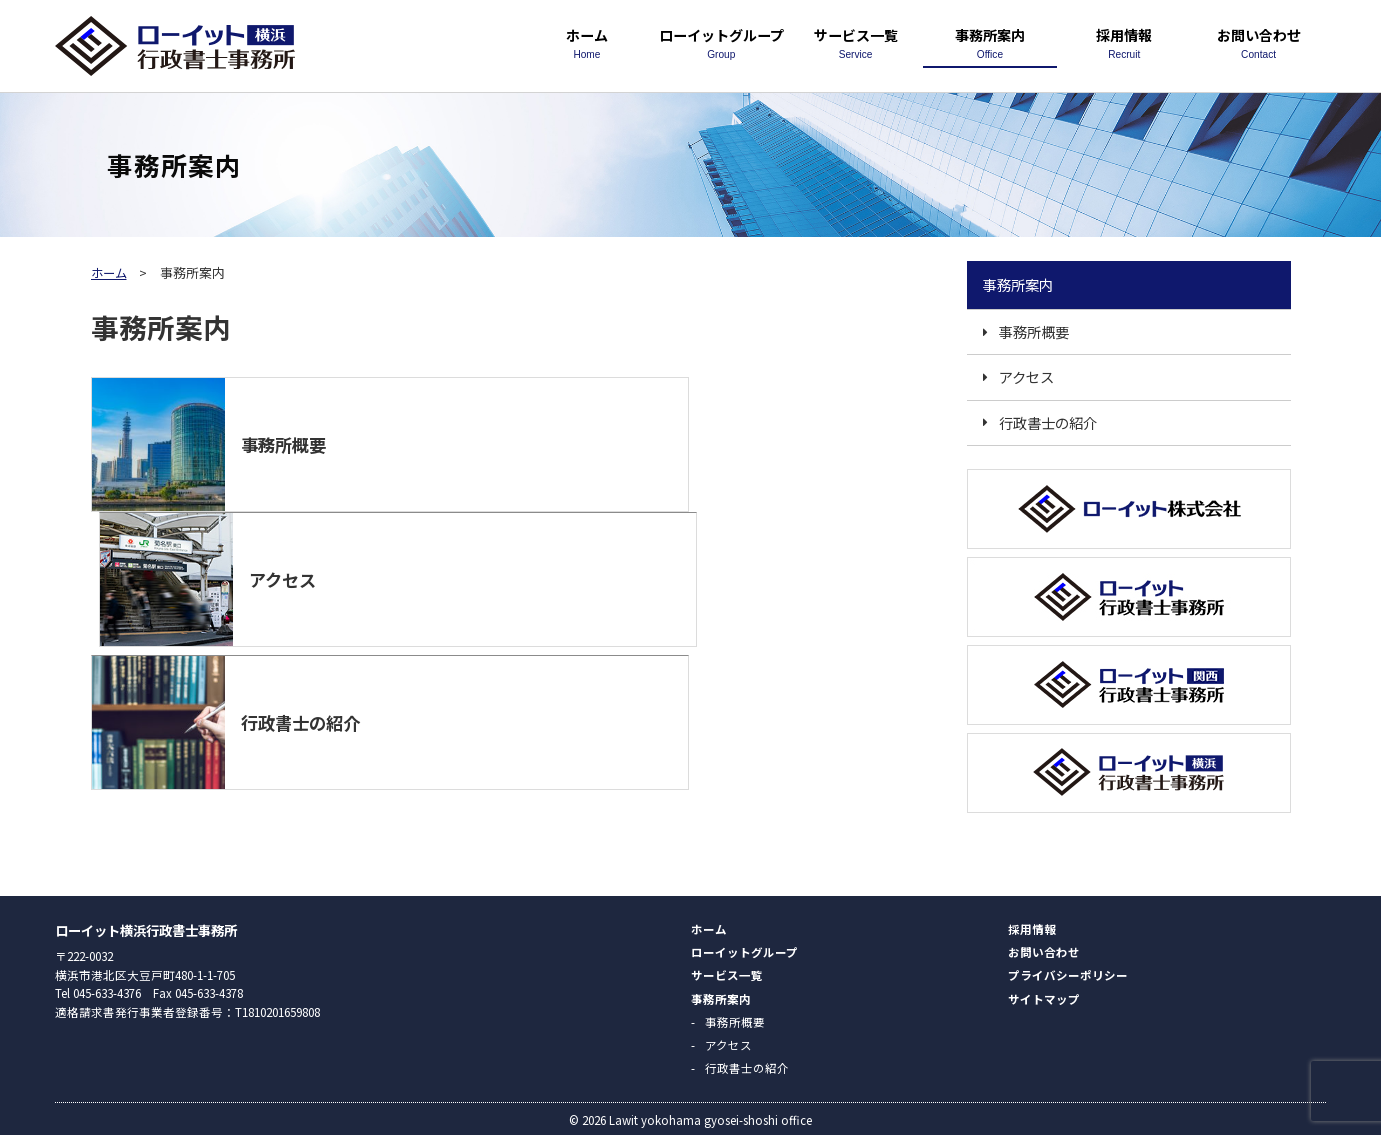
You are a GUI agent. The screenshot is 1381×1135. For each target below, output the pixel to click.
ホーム (587, 42)
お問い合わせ (1258, 42)
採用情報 (1124, 42)
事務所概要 (1034, 331)
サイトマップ (1044, 996)
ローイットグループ (721, 42)
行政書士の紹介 (1048, 422)
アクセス (1026, 376)
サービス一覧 (855, 42)
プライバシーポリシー (1068, 972)
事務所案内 (990, 42)
